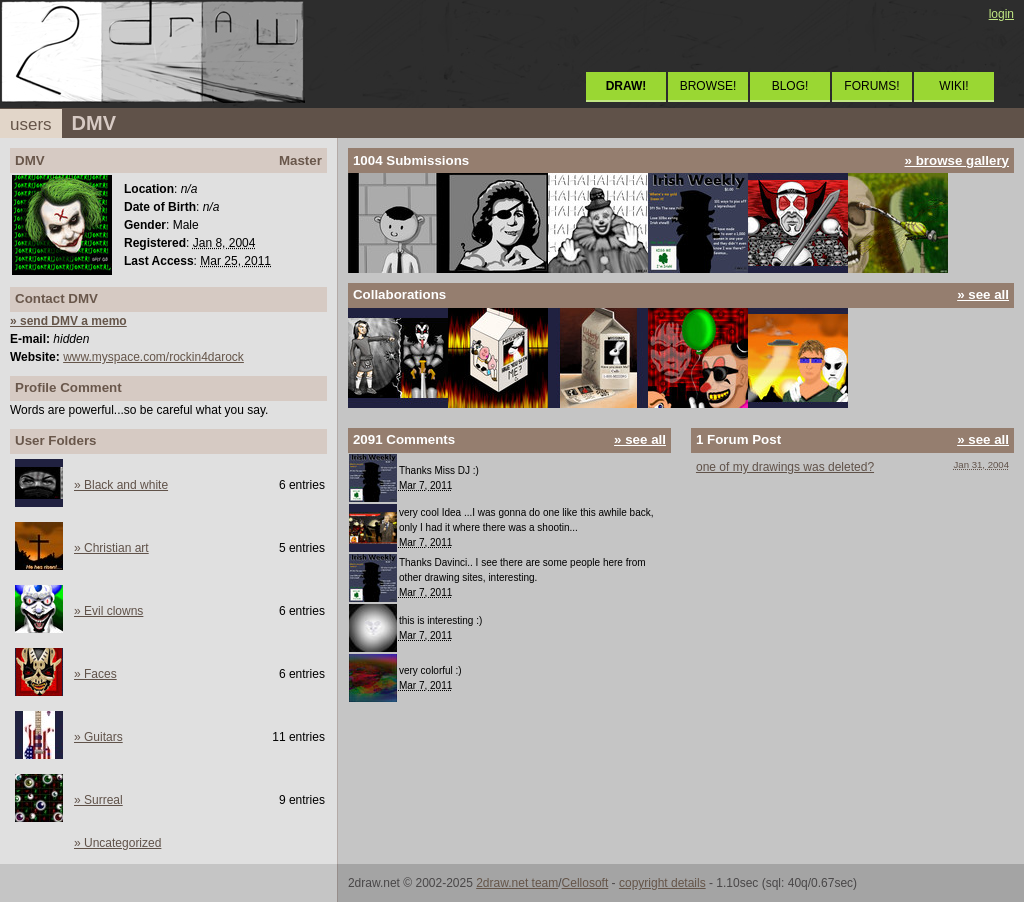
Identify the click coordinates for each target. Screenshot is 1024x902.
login (1001, 14)
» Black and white (121, 485)
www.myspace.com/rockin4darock (153, 357)
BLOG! (790, 86)
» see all (983, 294)
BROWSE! (708, 86)
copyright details (662, 883)
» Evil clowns (108, 611)
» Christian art (111, 548)
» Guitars (98, 737)
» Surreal (98, 800)
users (31, 124)
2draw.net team (517, 883)
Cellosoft (585, 883)
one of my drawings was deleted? (785, 467)
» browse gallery (957, 160)
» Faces (95, 674)
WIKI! (953, 86)
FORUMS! (871, 86)
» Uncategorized (117, 843)
